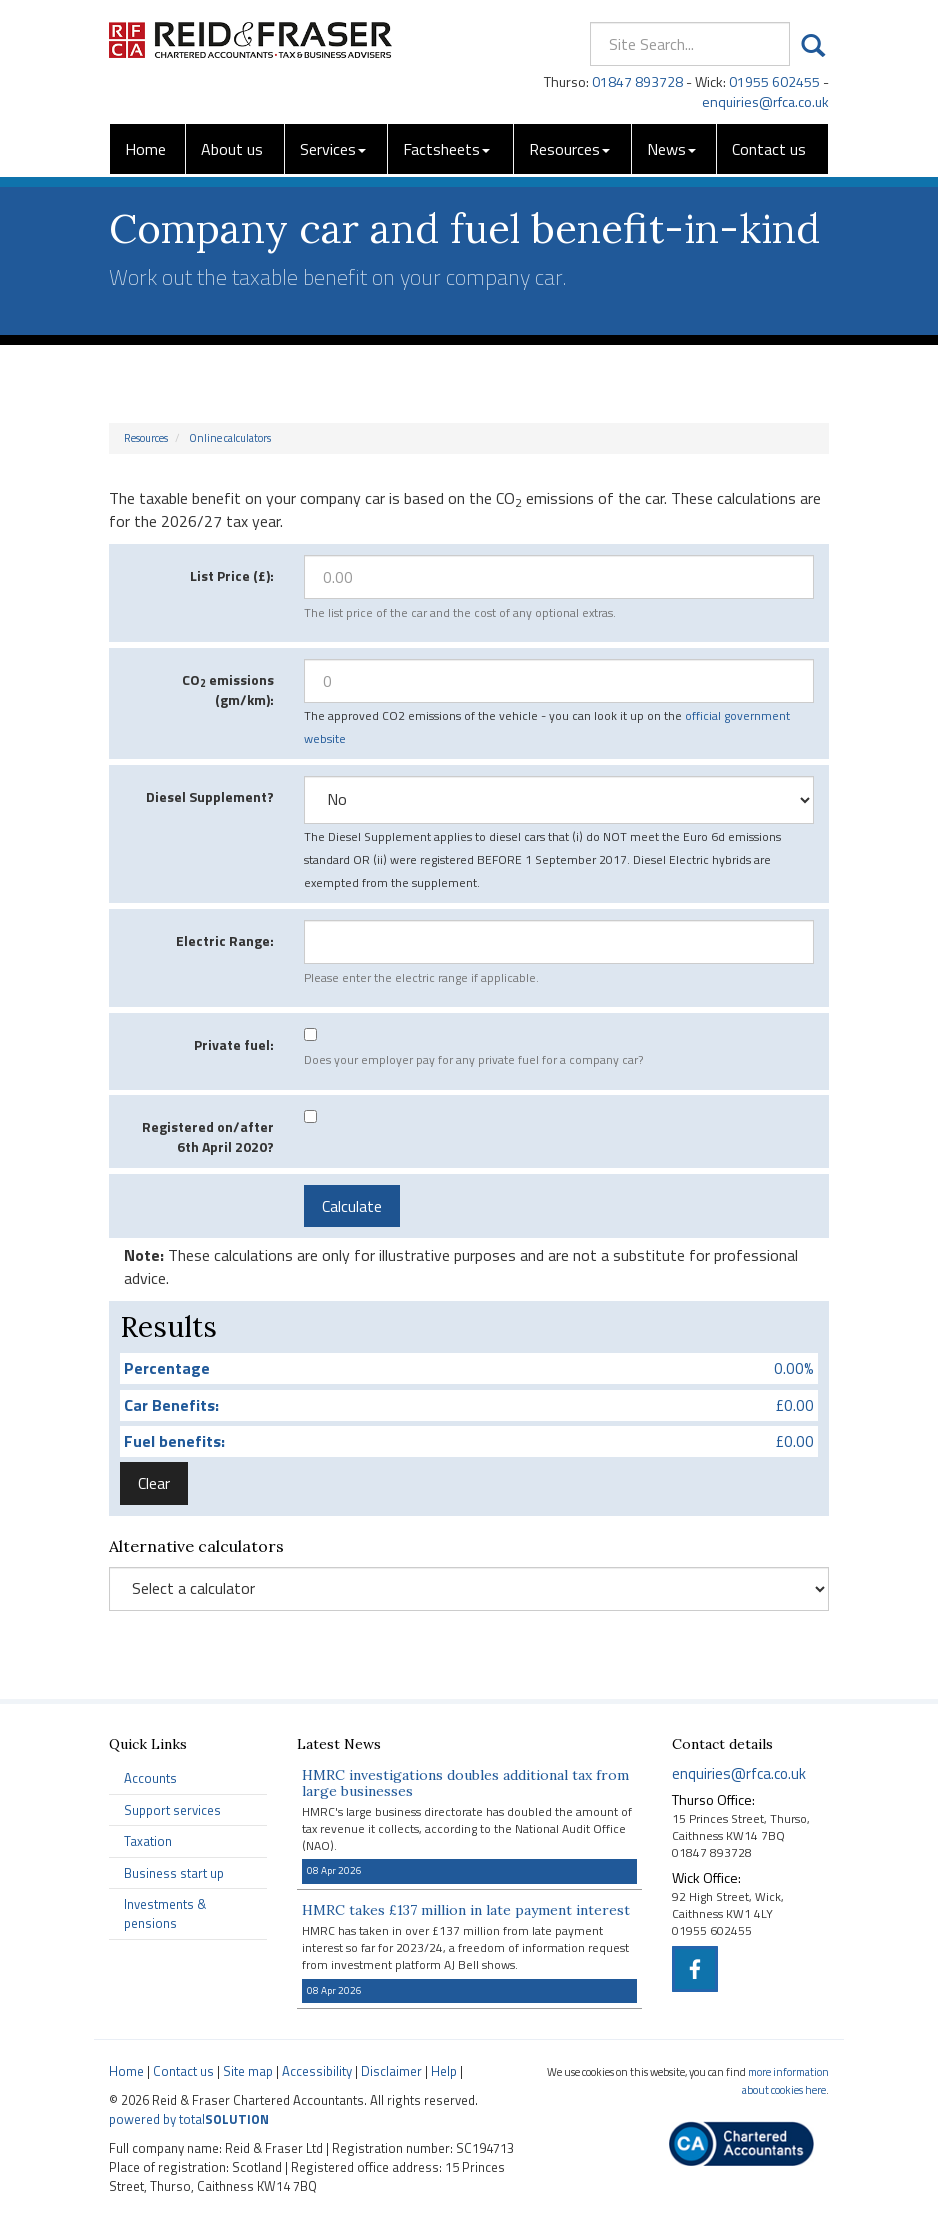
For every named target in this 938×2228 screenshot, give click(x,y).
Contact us (769, 149)
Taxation (148, 1841)
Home (145, 149)
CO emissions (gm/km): (228, 689)
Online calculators (230, 438)
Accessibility (317, 2071)
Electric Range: (225, 940)
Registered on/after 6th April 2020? (208, 1136)
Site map (248, 2071)
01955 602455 (774, 81)
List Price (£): (232, 575)
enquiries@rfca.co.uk (765, 101)
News (671, 149)
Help (444, 2071)
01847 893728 (637, 81)
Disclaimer (391, 2071)
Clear (154, 1483)
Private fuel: (234, 1044)
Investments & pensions (165, 1913)
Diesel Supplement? (210, 796)
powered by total (189, 2119)
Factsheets (446, 149)
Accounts (150, 1778)
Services (333, 149)
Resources (569, 149)
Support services (172, 1810)
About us (232, 149)
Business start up (174, 1873)
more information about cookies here (785, 2081)
